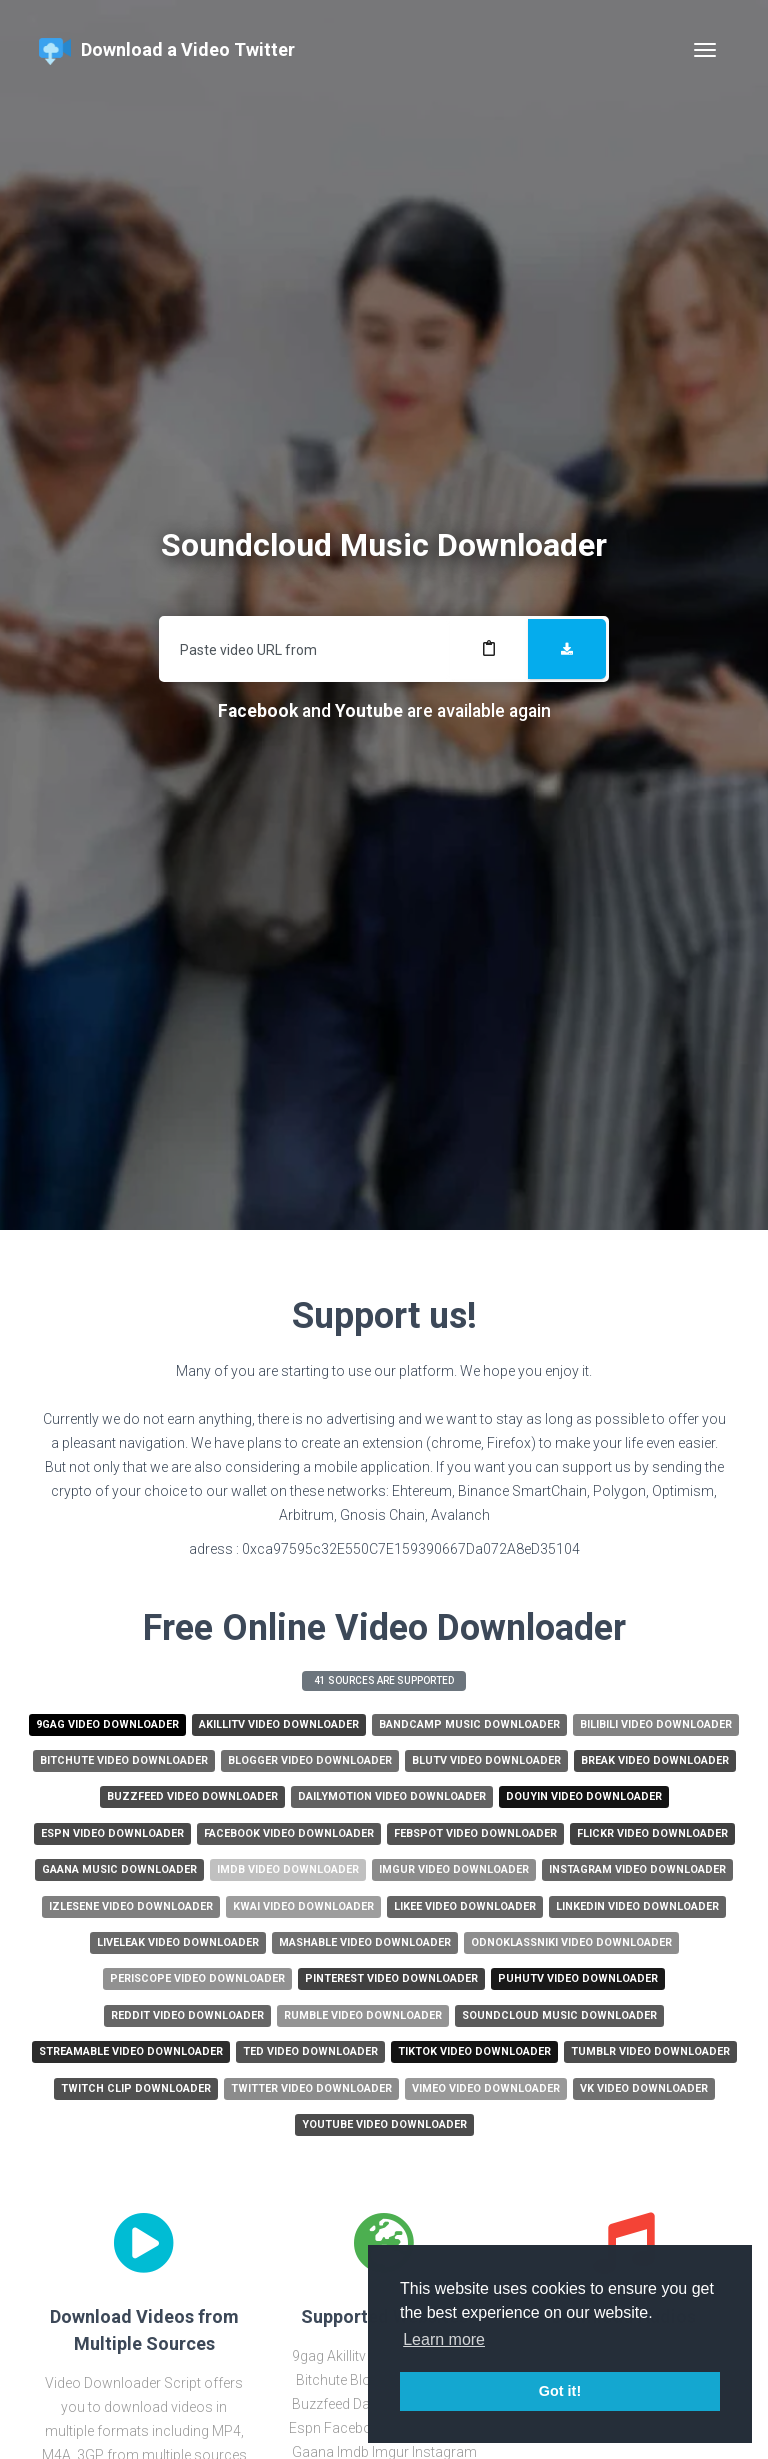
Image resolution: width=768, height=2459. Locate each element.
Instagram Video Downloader (637, 1869)
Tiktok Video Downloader (474, 2051)
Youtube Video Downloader (384, 2124)
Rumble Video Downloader (363, 2015)
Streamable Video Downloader (131, 2051)
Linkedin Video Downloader (637, 1906)
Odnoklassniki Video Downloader (571, 1942)
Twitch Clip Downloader (136, 2088)
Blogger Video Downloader (310, 1760)
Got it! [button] (560, 2391)
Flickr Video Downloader (652, 1833)
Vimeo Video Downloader (486, 2088)
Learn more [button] (444, 2339)
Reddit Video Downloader (187, 2015)
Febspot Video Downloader (475, 1833)
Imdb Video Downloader (288, 1869)
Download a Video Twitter (167, 51)
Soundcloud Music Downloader (559, 2015)
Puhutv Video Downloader (578, 1978)
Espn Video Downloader (112, 1833)
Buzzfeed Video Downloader (192, 1796)
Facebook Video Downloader (289, 1833)
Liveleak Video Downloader (178, 1942)
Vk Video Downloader (644, 2088)
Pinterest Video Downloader (391, 1978)
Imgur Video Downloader (454, 1869)
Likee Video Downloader (465, 1906)
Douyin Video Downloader (584, 1796)
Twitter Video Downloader (311, 2088)
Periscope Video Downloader (197, 1978)
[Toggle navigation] (705, 50)
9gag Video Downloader (107, 1724)
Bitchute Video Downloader (124, 1760)
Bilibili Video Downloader (656, 1724)
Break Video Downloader (655, 1760)
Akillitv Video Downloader (279, 1724)
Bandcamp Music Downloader (469, 1724)
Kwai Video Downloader (303, 1906)
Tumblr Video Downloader (650, 2051)
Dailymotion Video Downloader (392, 1796)
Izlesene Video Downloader (131, 1906)
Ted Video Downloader (310, 2051)
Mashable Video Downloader (365, 1942)
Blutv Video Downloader (486, 1760)
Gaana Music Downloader (119, 1869)
